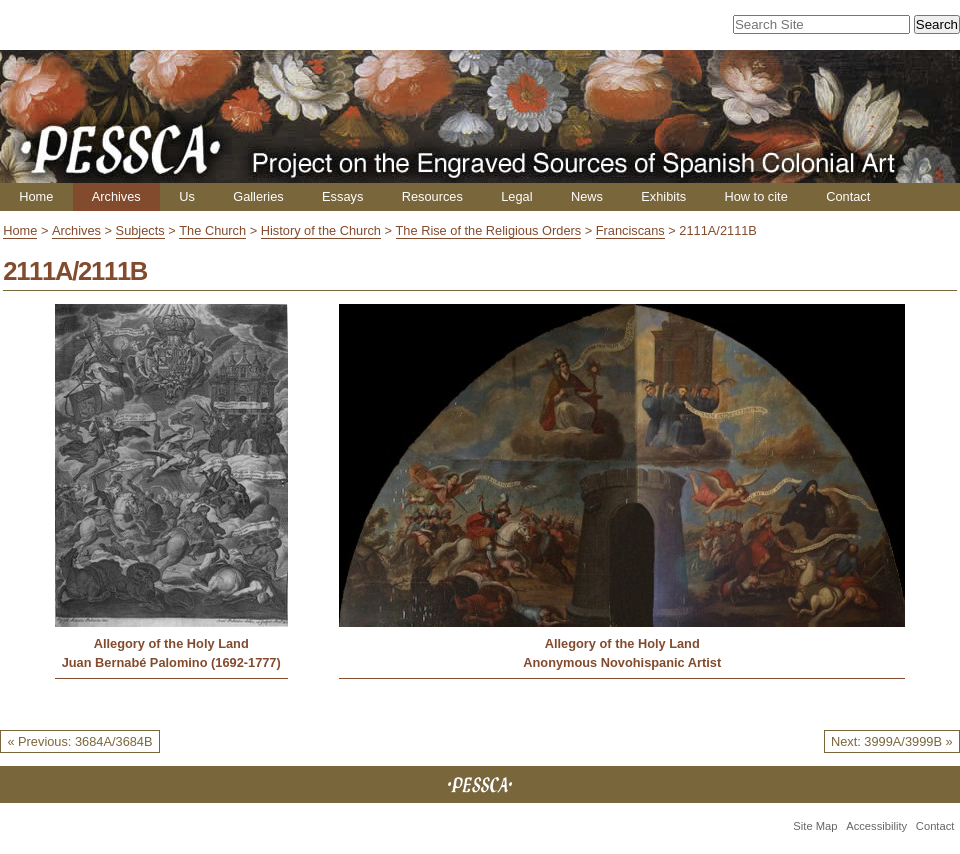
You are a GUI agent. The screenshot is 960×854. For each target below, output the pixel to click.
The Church (212, 230)
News (587, 196)
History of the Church (321, 230)
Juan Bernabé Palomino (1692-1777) (171, 662)
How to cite (755, 196)
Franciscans (630, 230)
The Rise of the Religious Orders (489, 230)
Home (36, 196)
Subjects (140, 230)
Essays (342, 196)
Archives (116, 196)
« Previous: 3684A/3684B (79, 741)
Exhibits (663, 196)
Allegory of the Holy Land (171, 643)
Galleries (258, 196)
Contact (848, 196)
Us (187, 196)
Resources (432, 196)
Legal (516, 196)
